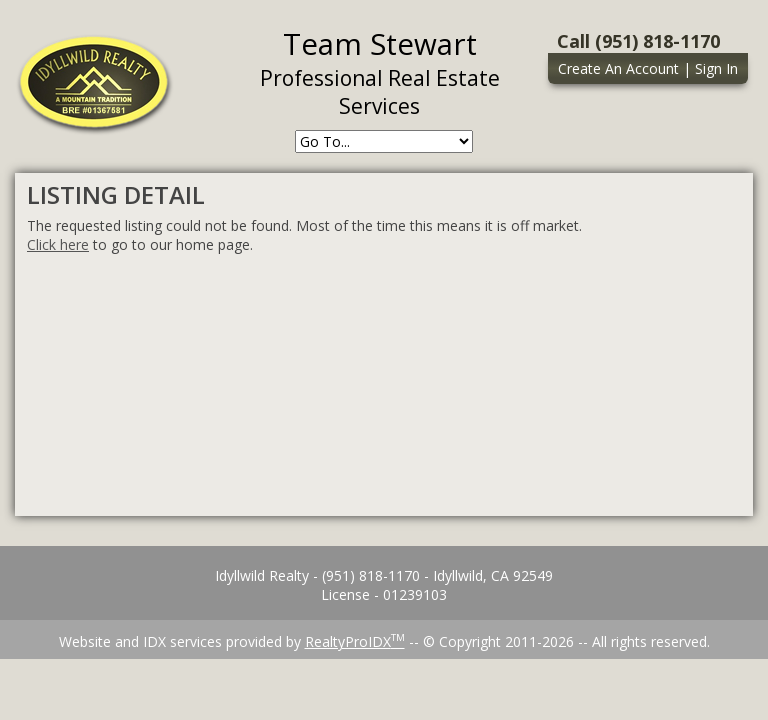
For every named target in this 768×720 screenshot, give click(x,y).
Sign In (716, 68)
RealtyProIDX (355, 641)
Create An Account (618, 68)
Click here (58, 244)
